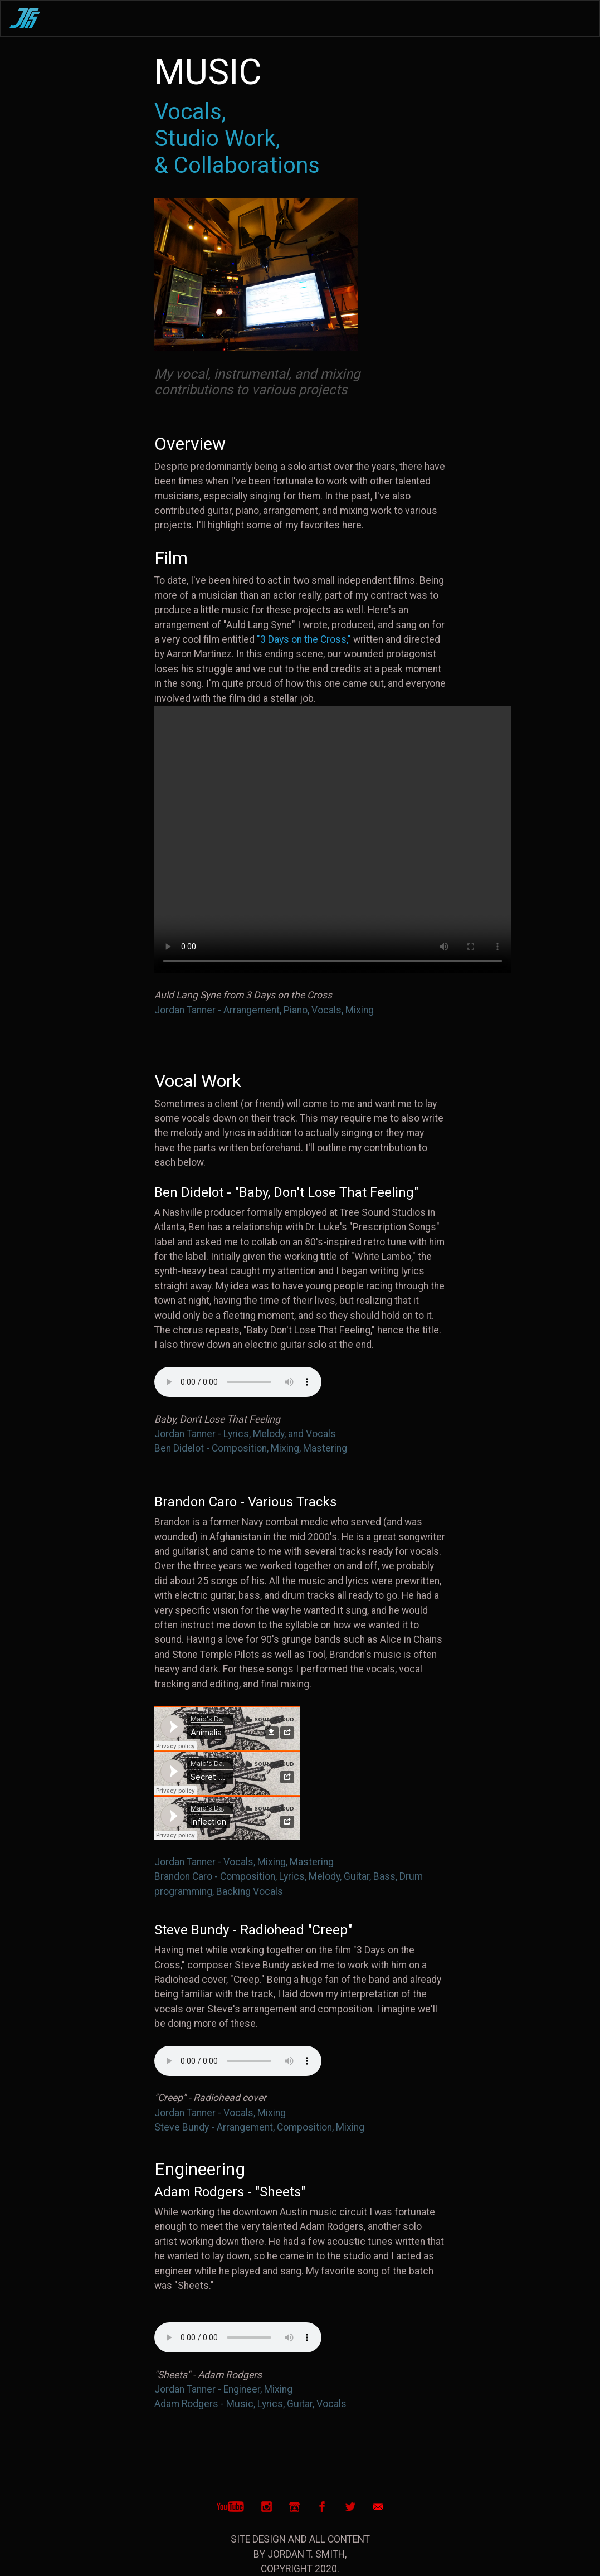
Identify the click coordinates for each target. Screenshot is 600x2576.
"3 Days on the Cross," (304, 639)
